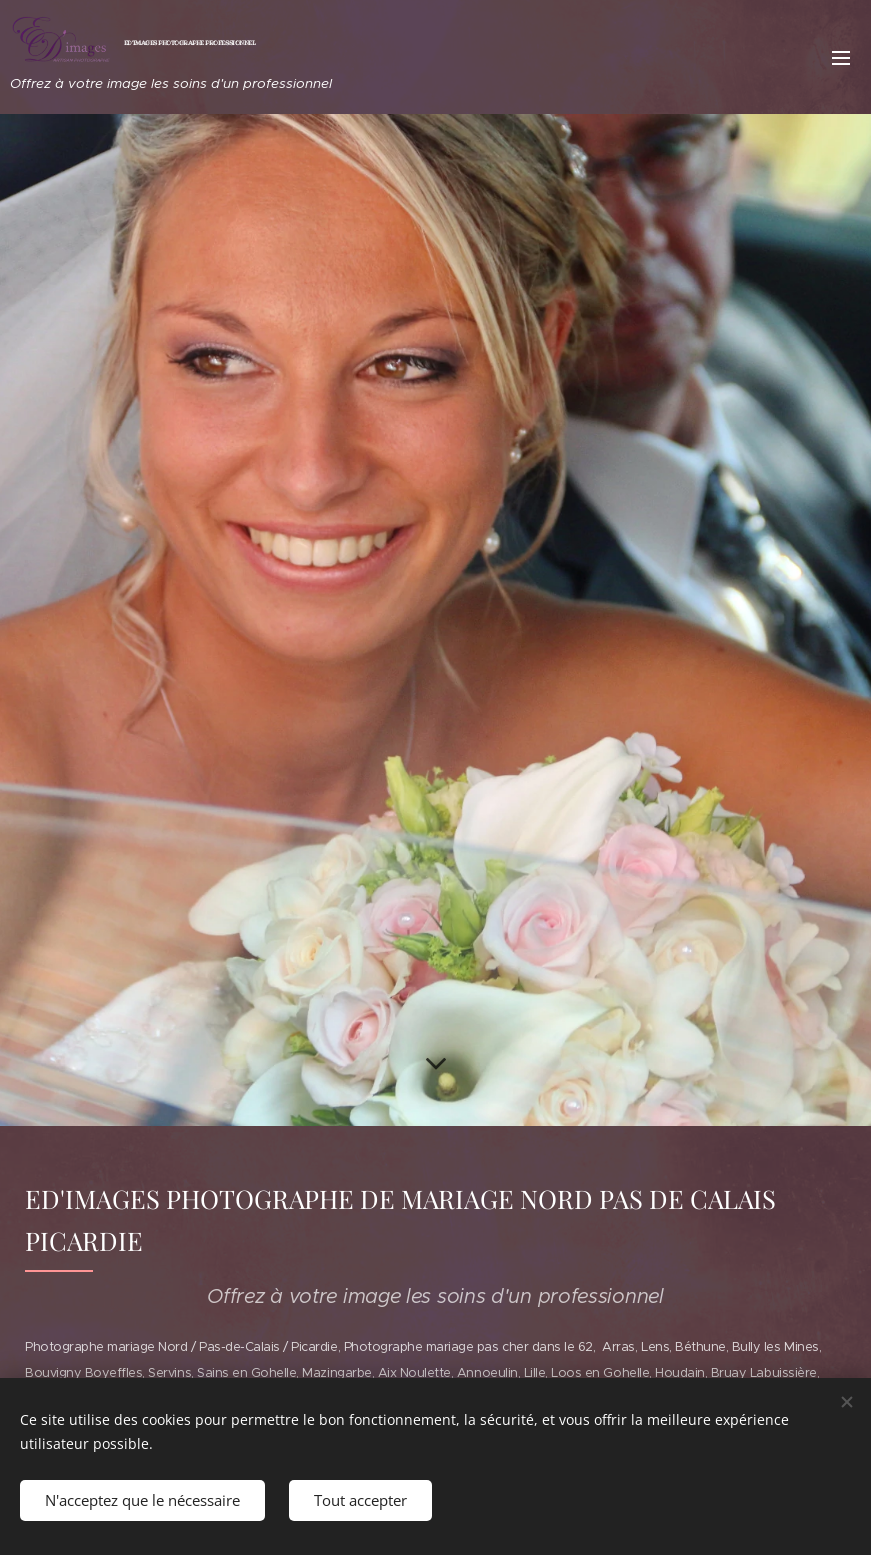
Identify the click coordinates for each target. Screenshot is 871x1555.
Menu (841, 58)
